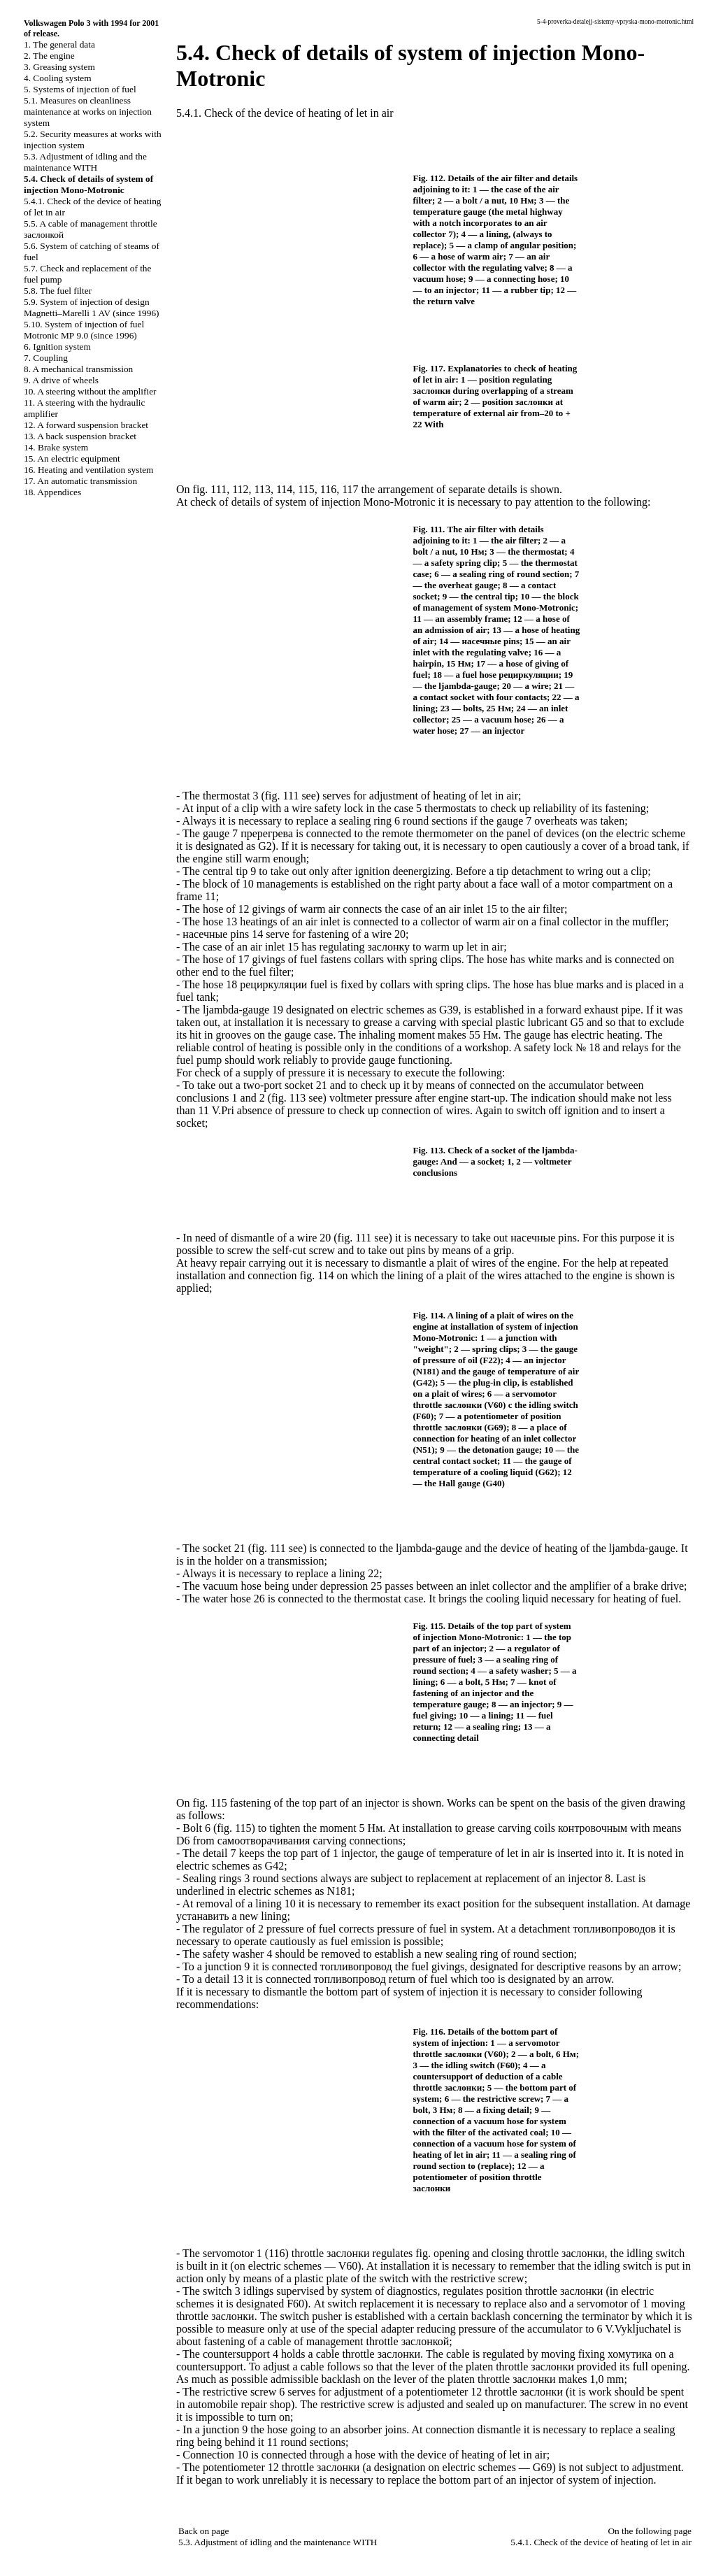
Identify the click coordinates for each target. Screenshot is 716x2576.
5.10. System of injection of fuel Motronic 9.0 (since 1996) (84, 330)
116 (328, 489)
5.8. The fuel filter (58, 290)
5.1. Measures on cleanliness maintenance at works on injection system (88, 111)
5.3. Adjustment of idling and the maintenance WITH (85, 162)
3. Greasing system (59, 67)
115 (306, 489)
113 (263, 489)
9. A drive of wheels (61, 380)
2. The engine (49, 55)
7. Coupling (46, 358)
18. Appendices (52, 492)
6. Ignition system (57, 346)
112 (240, 489)
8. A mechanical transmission (78, 369)
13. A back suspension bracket (80, 436)
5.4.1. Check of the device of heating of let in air (285, 113)
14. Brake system (56, 447)
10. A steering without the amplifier (90, 391)
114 (284, 489)
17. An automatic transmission (80, 481)
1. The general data (59, 44)
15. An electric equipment (72, 458)
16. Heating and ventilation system (88, 469)
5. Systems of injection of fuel (80, 89)
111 (218, 489)
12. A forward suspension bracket (86, 425)
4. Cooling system (58, 78)
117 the (358, 489)
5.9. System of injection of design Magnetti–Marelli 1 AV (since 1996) (91, 307)
